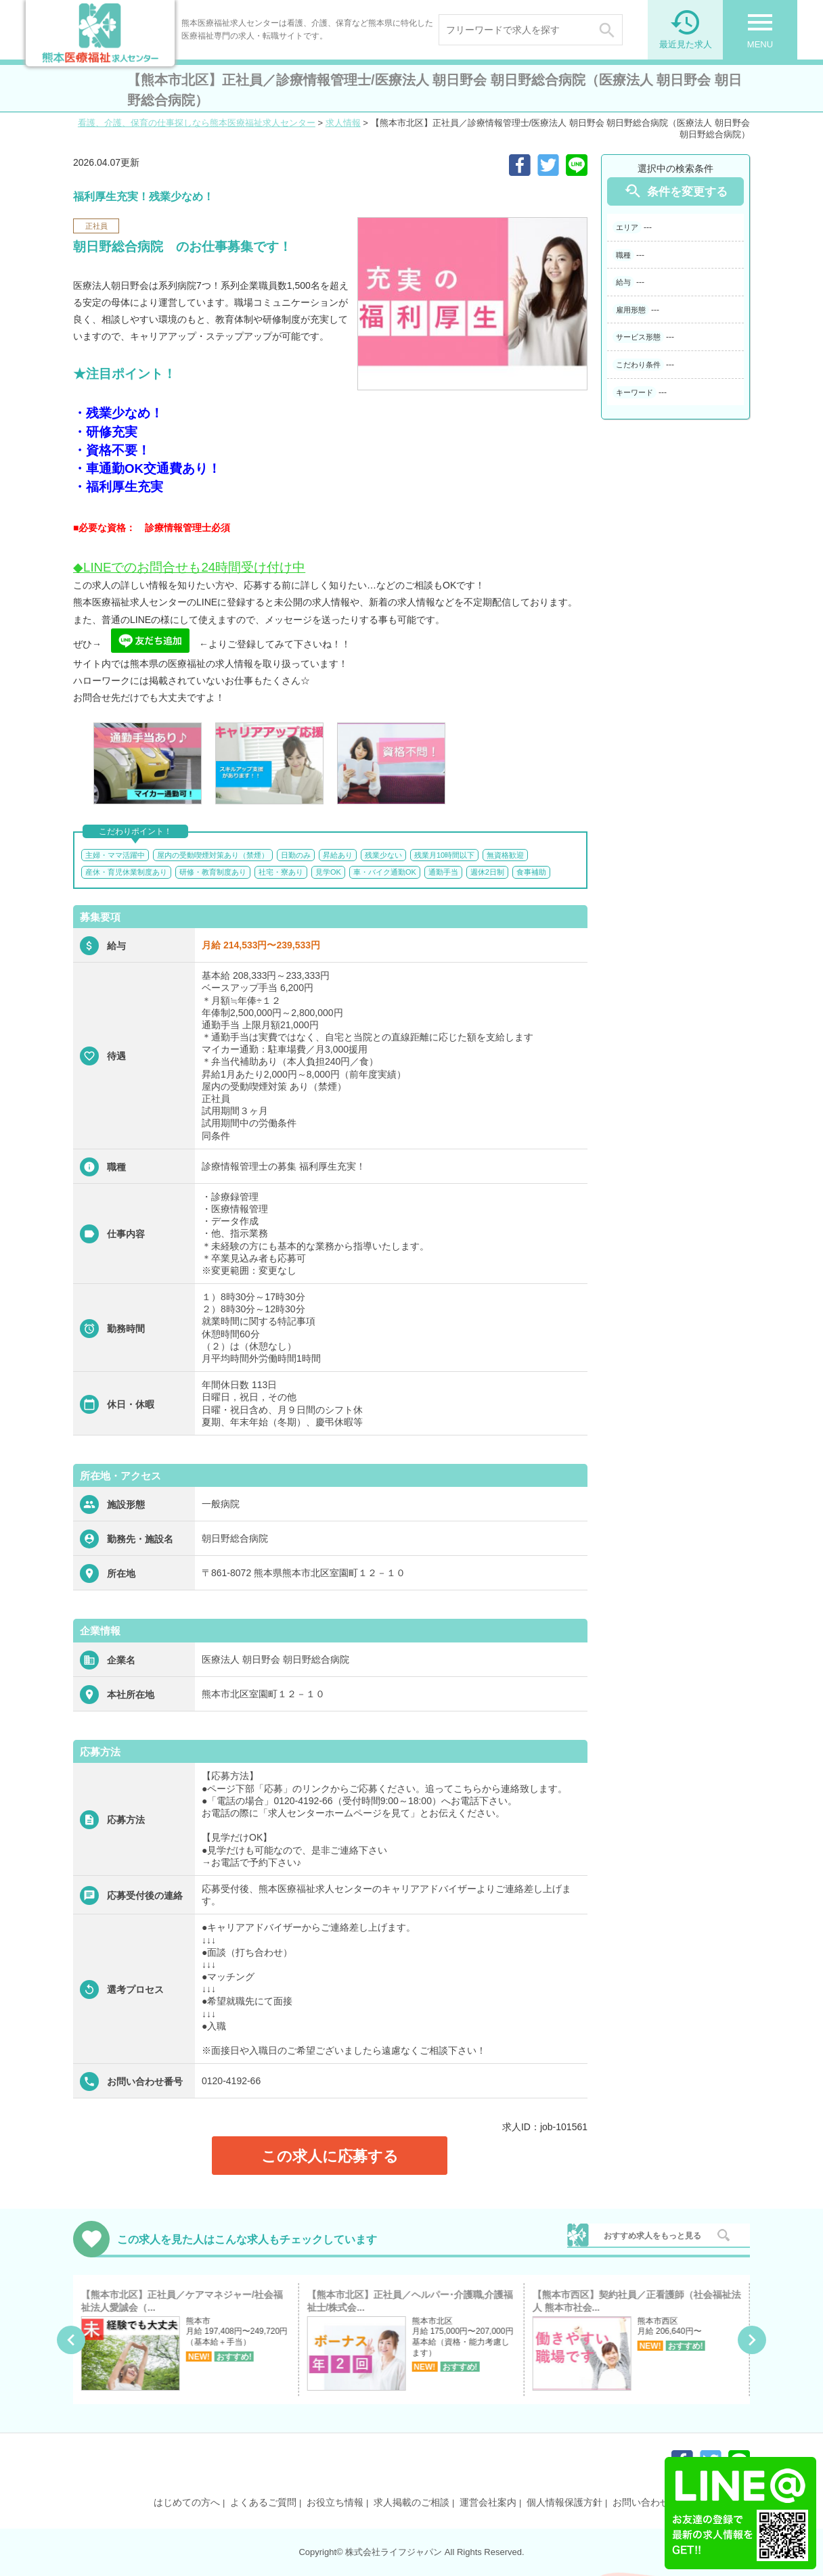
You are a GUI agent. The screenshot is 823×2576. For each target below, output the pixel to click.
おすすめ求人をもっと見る (652, 2235)
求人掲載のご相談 (411, 2502)
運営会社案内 (488, 2502)
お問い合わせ (641, 2502)
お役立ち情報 (335, 2502)
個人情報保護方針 (564, 2502)
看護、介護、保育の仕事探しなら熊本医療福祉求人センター (196, 123)
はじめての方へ (187, 2502)
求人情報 (343, 123)
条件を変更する (675, 191)
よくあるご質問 (263, 2502)
